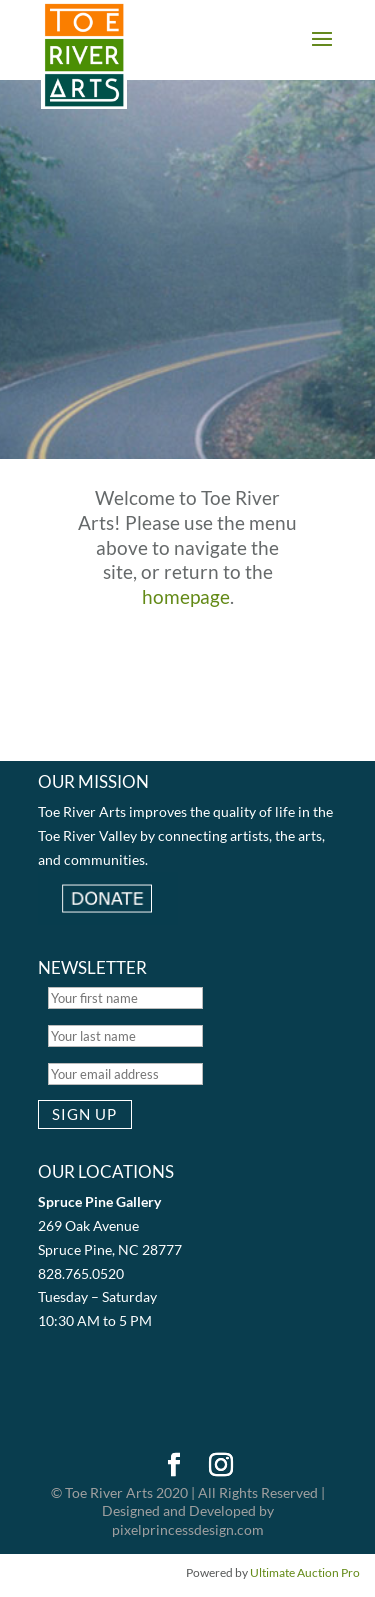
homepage (186, 596)
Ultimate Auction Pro (305, 1572)
